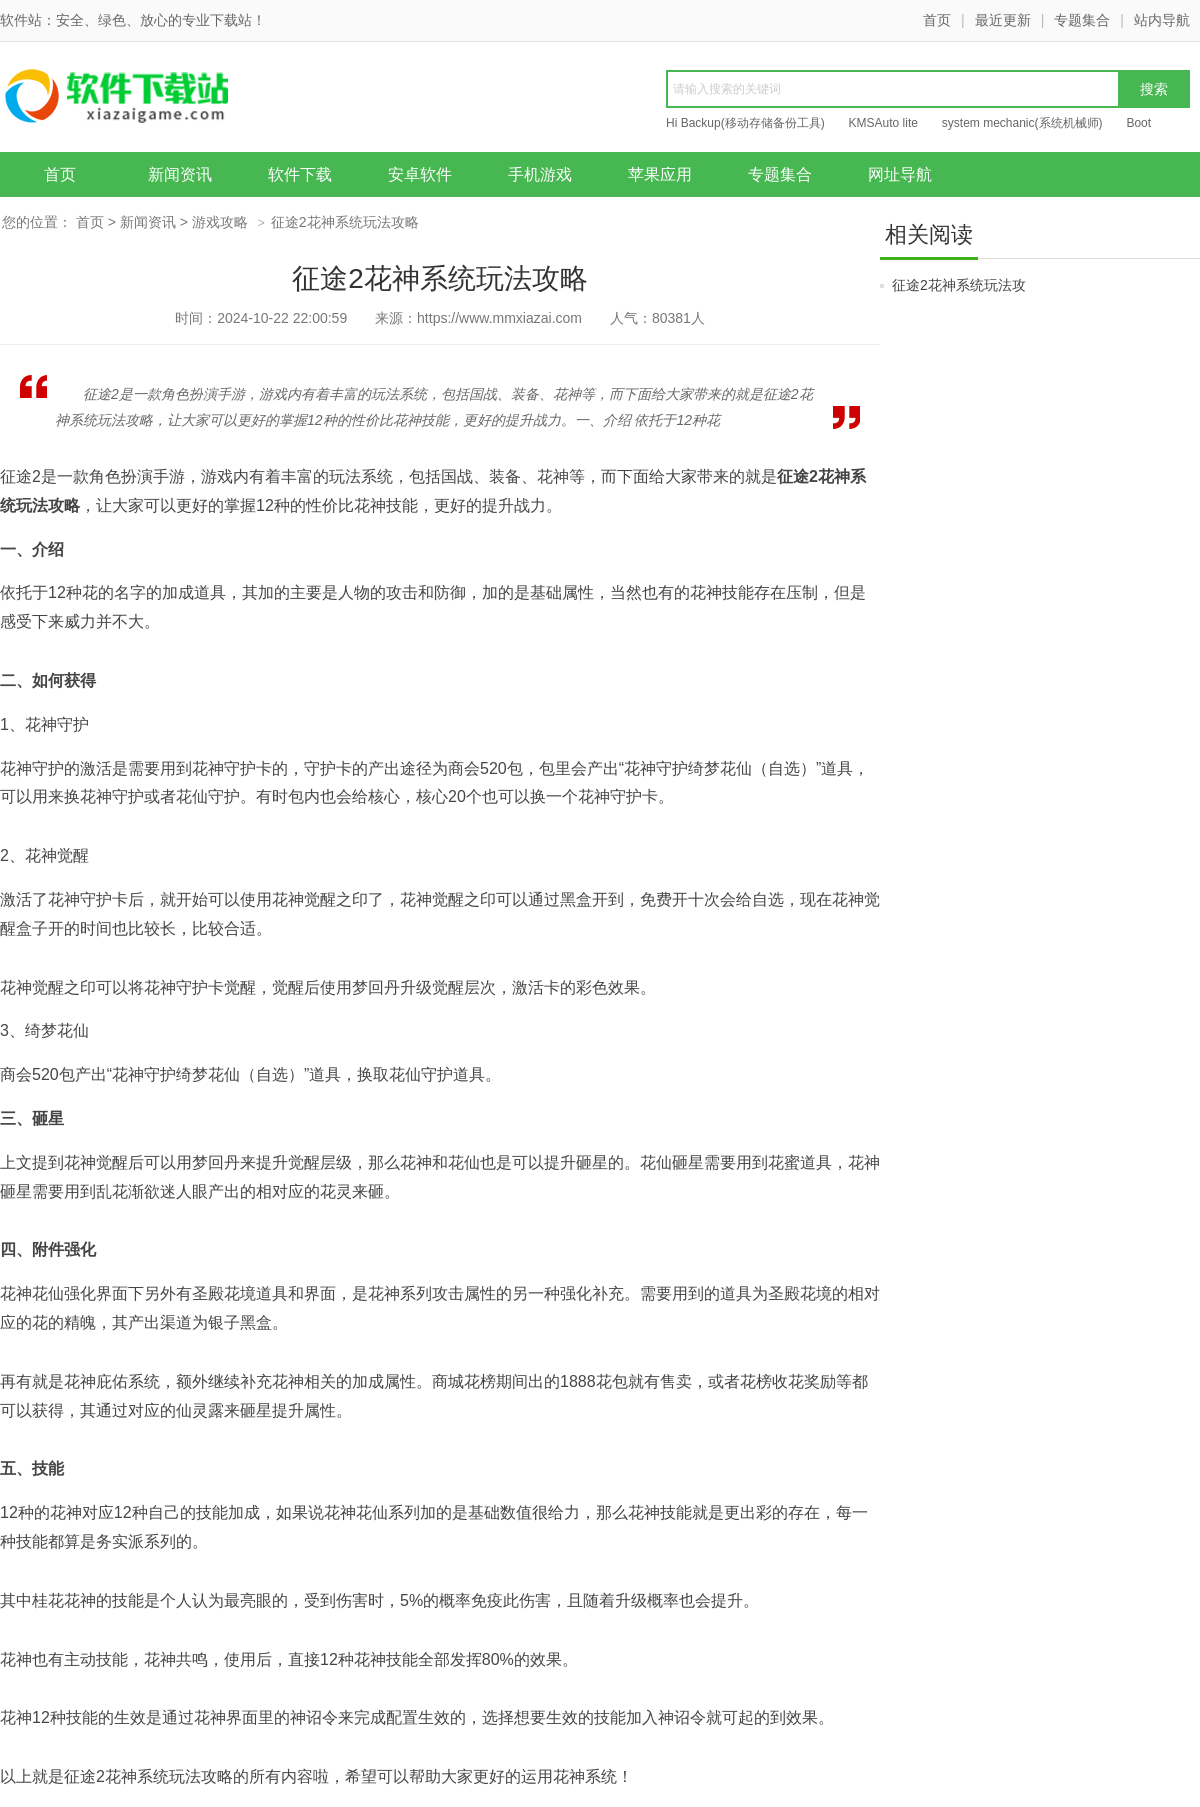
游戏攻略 (220, 222)
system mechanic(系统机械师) (1022, 123)
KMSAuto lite (883, 123)
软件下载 (300, 174)
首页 (937, 20)
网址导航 (900, 174)
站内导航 (1162, 20)
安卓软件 (420, 174)
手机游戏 (540, 174)
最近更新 (1003, 20)
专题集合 (1082, 20)
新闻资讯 (180, 174)
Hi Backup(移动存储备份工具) (745, 123)
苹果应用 (660, 174)
